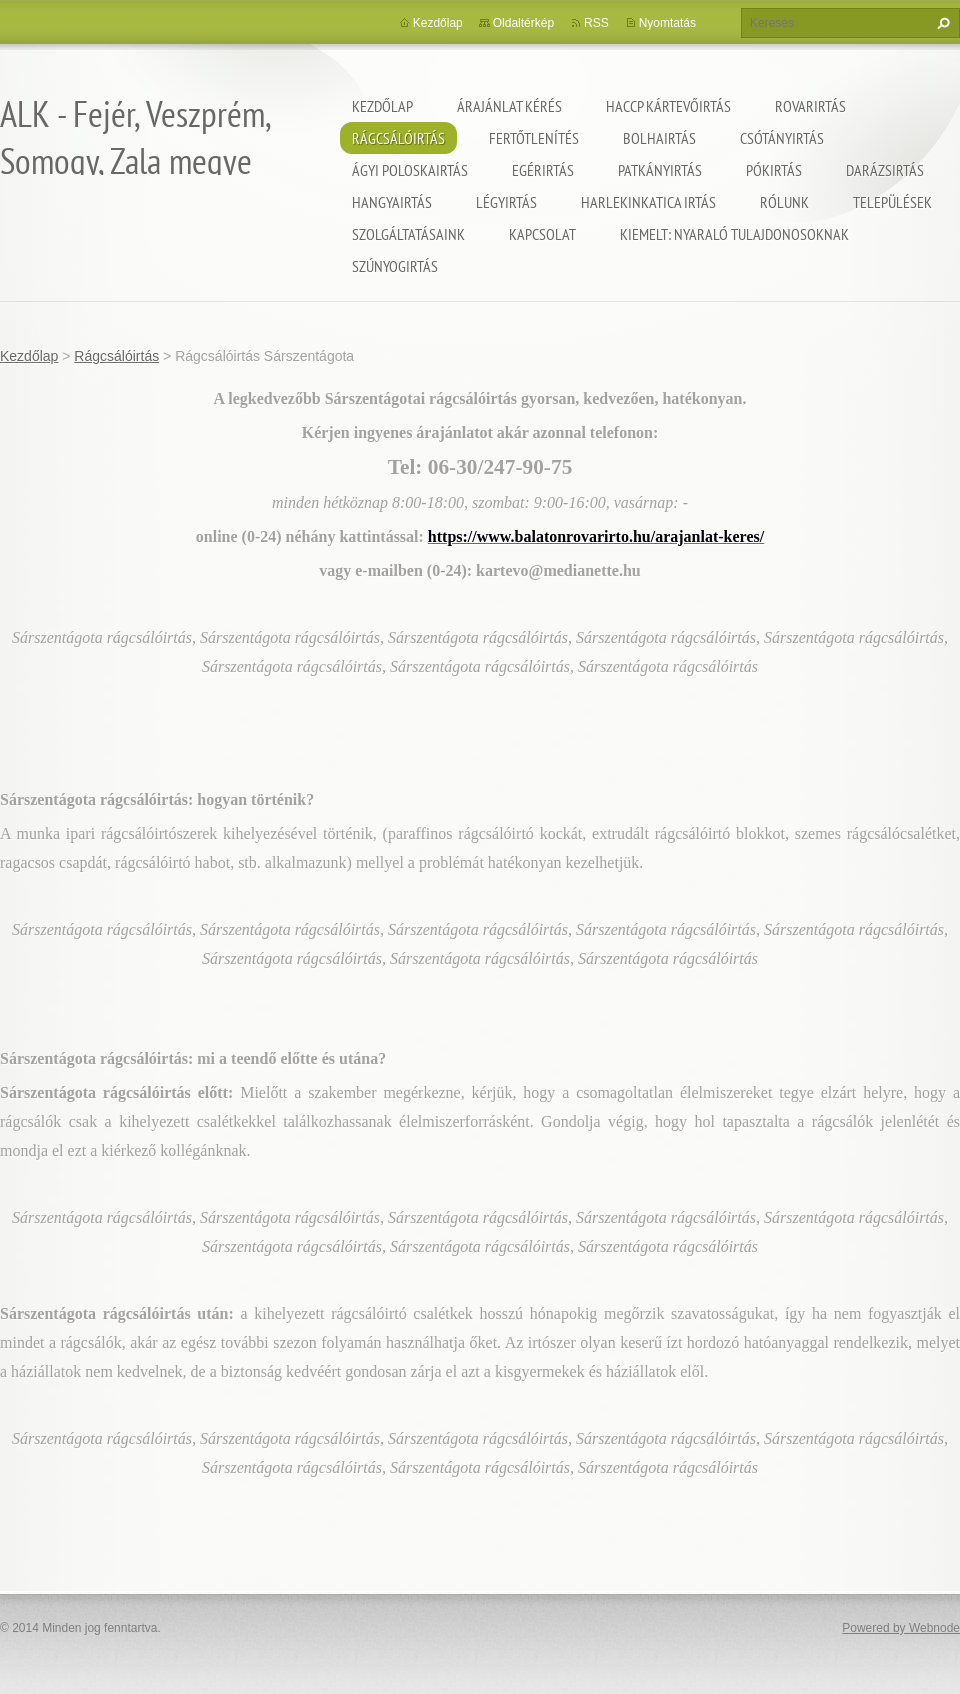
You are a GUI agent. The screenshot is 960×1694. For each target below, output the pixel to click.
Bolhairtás (659, 138)
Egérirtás (543, 170)
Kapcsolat (542, 234)
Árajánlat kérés (509, 106)
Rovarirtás (810, 106)
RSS (596, 23)
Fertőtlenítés (534, 138)
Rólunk (784, 202)
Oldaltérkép (523, 23)
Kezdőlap (382, 106)
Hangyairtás (392, 202)
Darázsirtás (885, 170)
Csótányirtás (782, 138)
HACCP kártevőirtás (668, 106)
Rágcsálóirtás (398, 138)
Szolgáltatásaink (408, 234)
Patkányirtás (660, 170)
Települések (892, 202)
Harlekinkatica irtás (648, 202)
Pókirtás (774, 170)
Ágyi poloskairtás (410, 170)
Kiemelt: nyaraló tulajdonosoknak (734, 234)
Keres (941, 23)
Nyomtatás (667, 23)
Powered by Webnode (901, 1628)
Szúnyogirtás (395, 266)
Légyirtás (506, 202)
